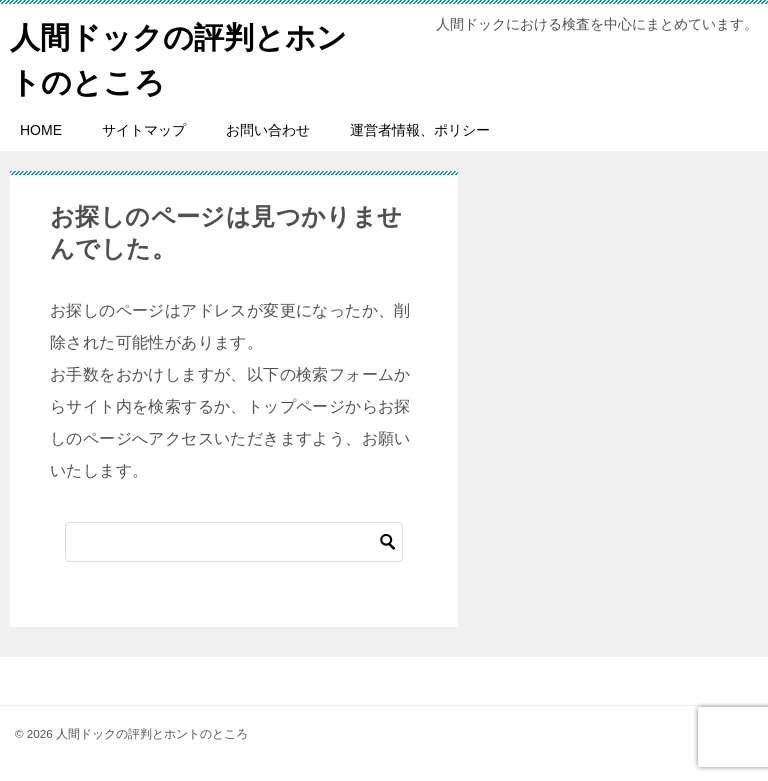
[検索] (234, 542)
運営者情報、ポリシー (420, 130)
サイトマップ (144, 130)
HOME (41, 130)
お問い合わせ (268, 130)
